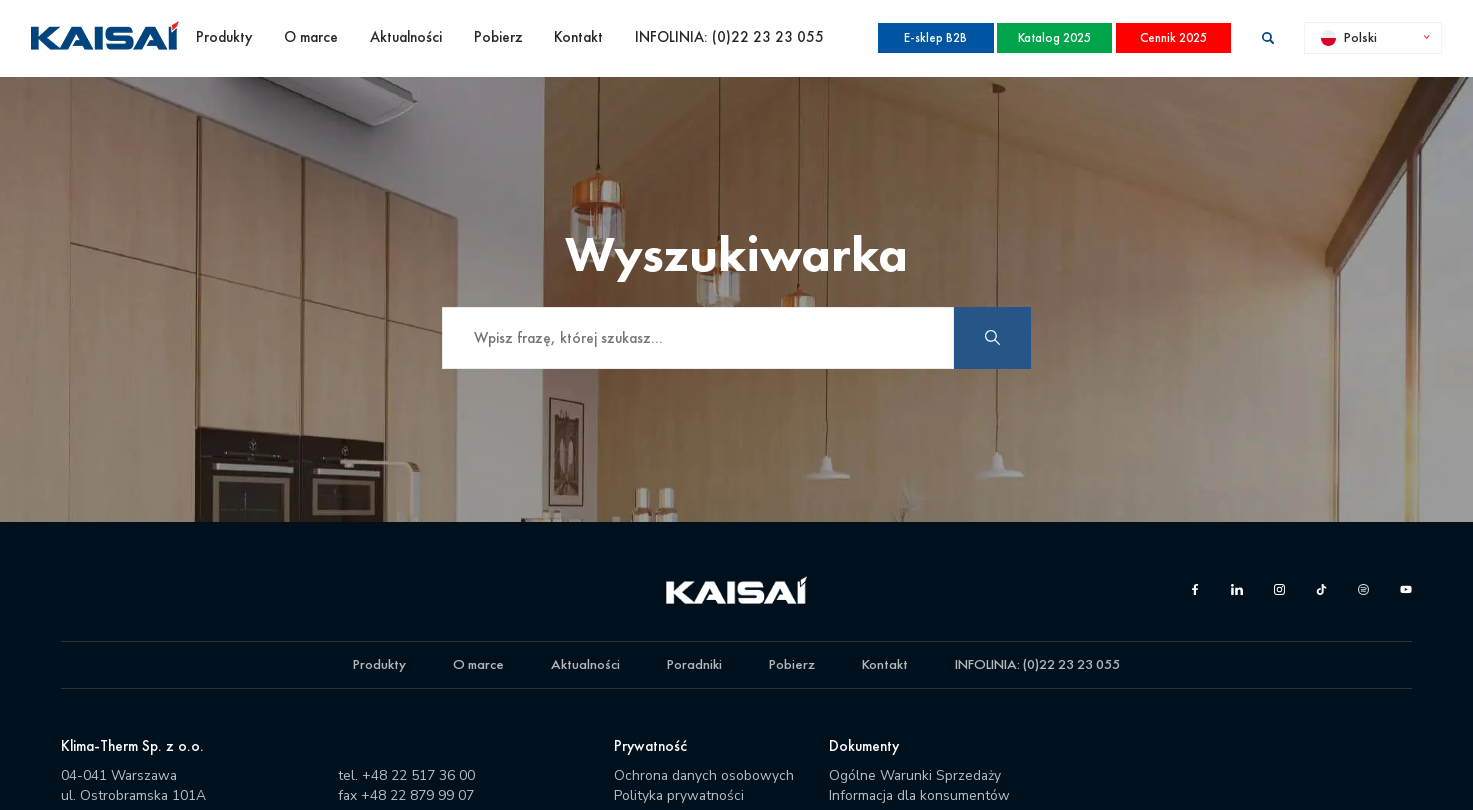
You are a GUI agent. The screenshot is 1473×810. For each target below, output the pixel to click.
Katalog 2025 (1054, 37)
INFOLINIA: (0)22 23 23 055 (729, 37)
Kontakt (578, 37)
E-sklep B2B (935, 37)
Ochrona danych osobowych (704, 775)
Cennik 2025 (1173, 37)
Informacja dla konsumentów (919, 795)
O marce (311, 37)
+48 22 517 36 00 (418, 775)
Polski (1349, 37)
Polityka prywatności (679, 795)
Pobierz (498, 37)
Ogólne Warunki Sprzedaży (915, 775)
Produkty (224, 37)
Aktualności (406, 37)
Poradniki (694, 664)
